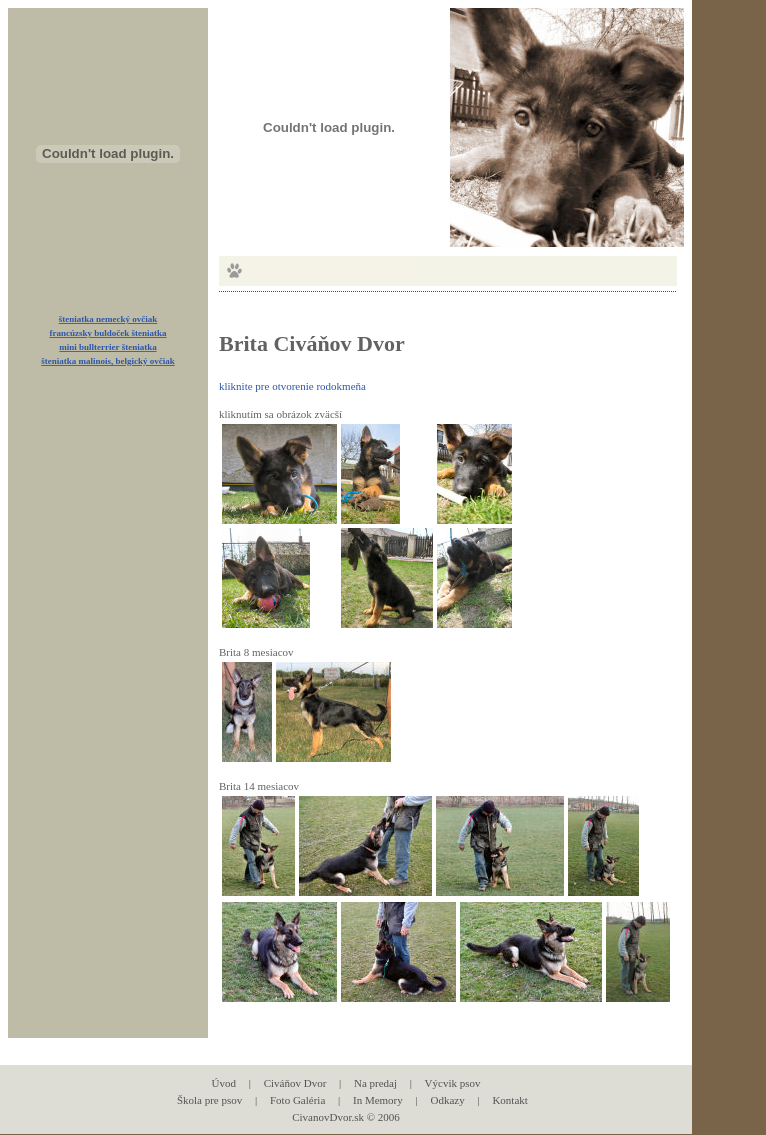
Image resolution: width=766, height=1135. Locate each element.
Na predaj (375, 1083)
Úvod (224, 1083)
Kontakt (509, 1100)
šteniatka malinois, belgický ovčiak (108, 361)
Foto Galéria (297, 1100)
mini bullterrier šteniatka (107, 347)
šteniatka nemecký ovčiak (108, 319)
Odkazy (447, 1100)
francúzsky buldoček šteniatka (107, 333)
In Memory (378, 1100)
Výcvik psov (453, 1083)
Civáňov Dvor (295, 1083)
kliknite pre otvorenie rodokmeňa (292, 386)
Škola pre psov (209, 1100)
